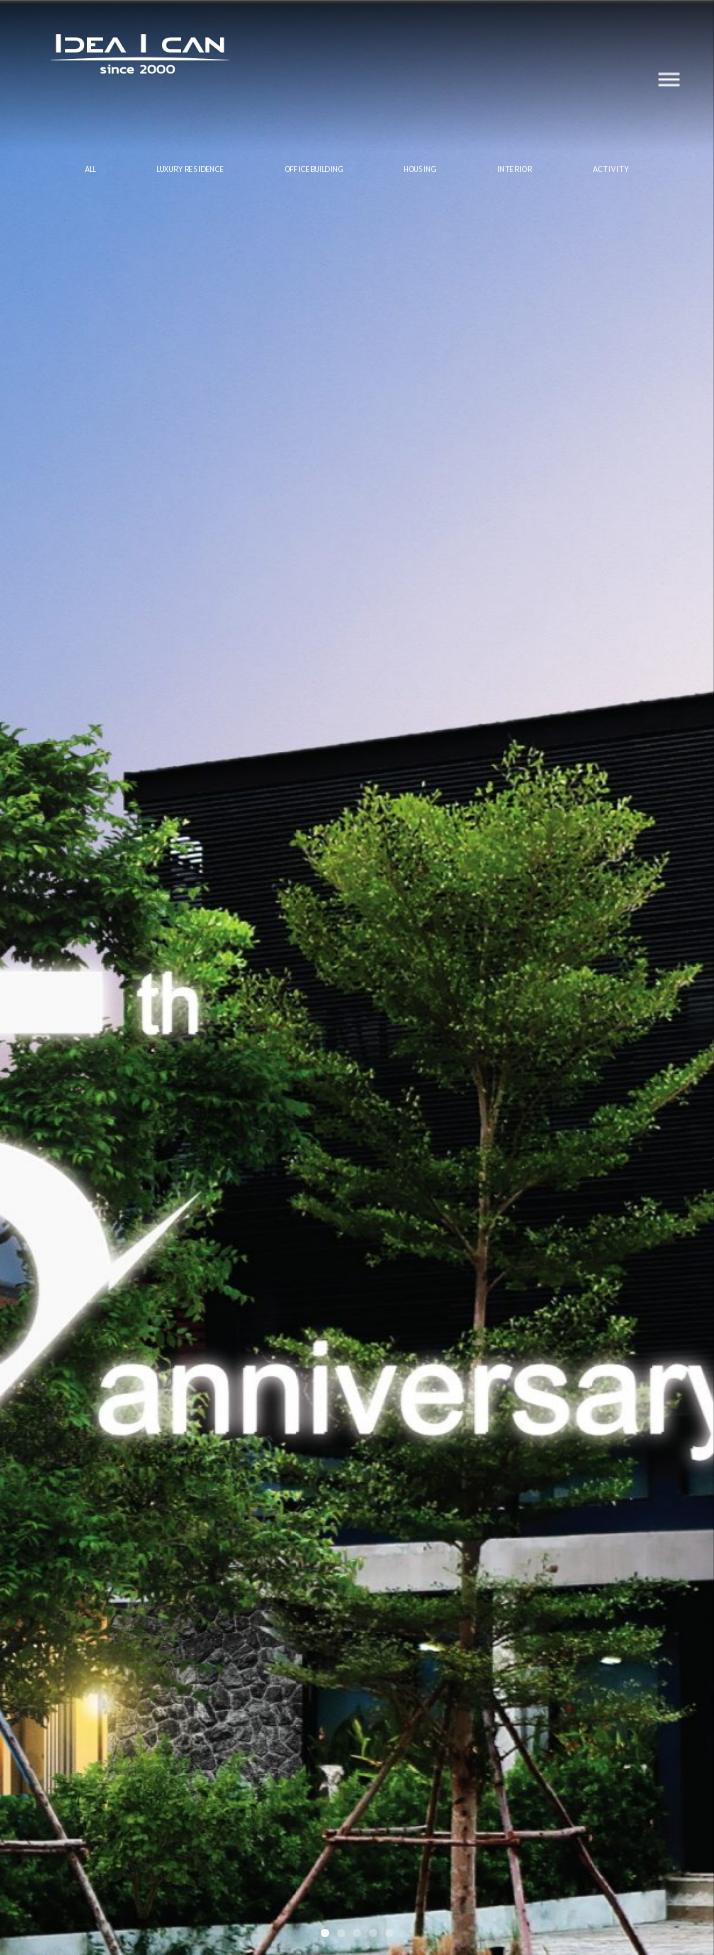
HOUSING (420, 169)
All (90, 169)
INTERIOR (514, 169)
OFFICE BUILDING (314, 169)
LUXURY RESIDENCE (190, 169)
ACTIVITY (611, 169)
